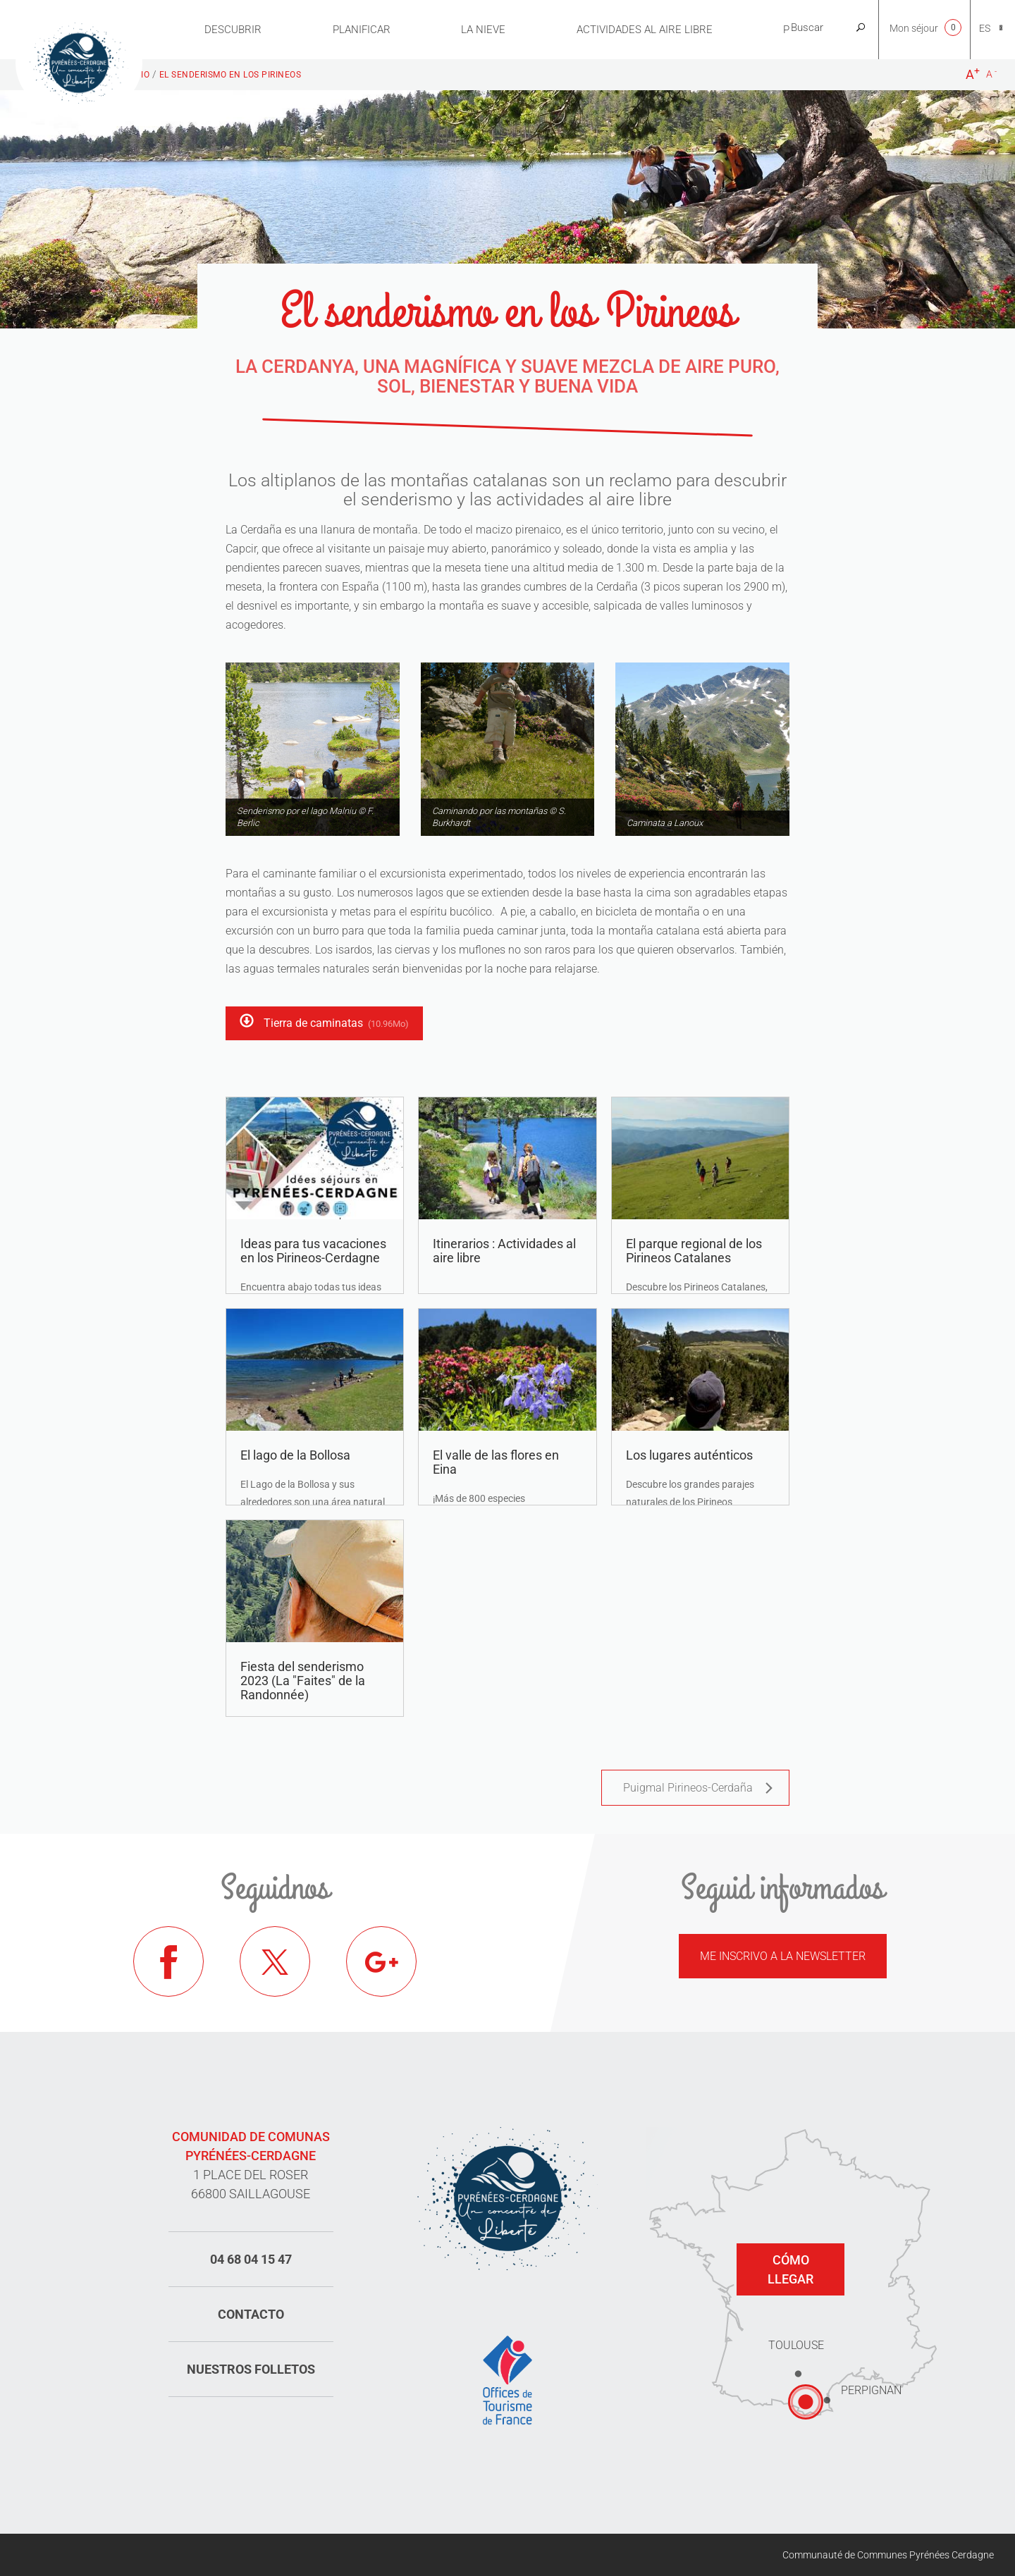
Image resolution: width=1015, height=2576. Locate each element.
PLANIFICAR (361, 29)
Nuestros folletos (251, 2369)
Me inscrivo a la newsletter (783, 1956)
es (984, 28)
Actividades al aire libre (645, 29)
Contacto (251, 2314)
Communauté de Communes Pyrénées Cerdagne (888, 2554)
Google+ (381, 1961)
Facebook (168, 1961)
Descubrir (233, 29)
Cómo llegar (790, 2269)
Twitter (275, 1961)
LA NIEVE (483, 29)
